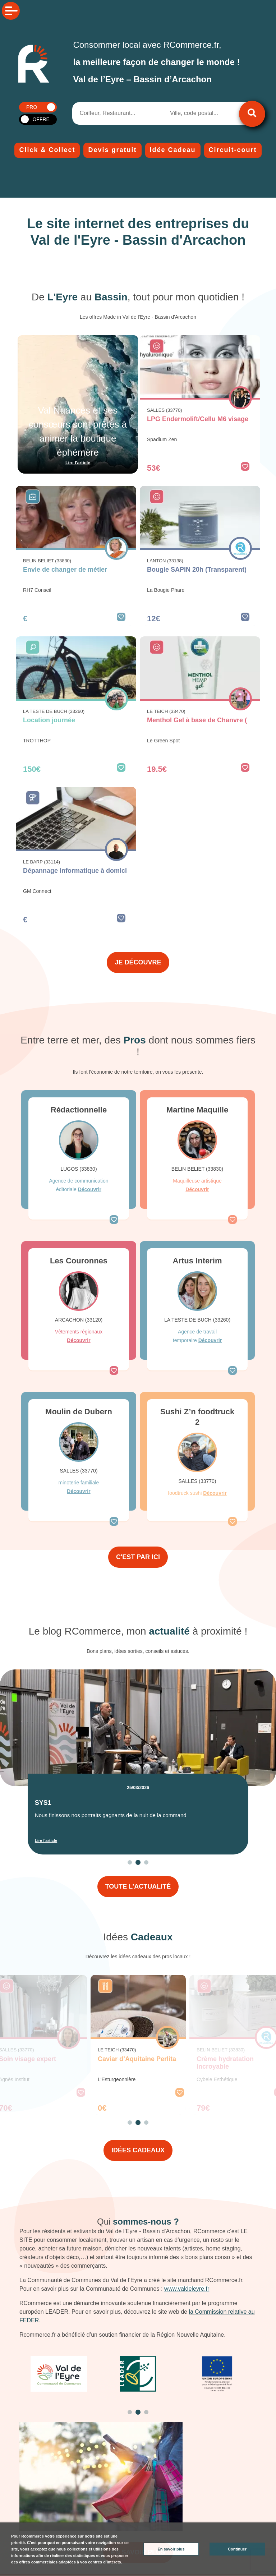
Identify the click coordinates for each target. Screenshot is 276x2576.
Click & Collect (47, 149)
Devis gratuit (112, 149)
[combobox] (204, 113)
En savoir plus (170, 2549)
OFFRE (40, 119)
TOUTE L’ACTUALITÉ (138, 1886)
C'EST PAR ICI (138, 1557)
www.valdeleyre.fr (186, 2289)
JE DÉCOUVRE (138, 962)
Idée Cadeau (173, 149)
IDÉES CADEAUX (138, 2150)
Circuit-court (233, 149)
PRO (31, 107)
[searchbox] (198, 113)
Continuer (237, 2549)
